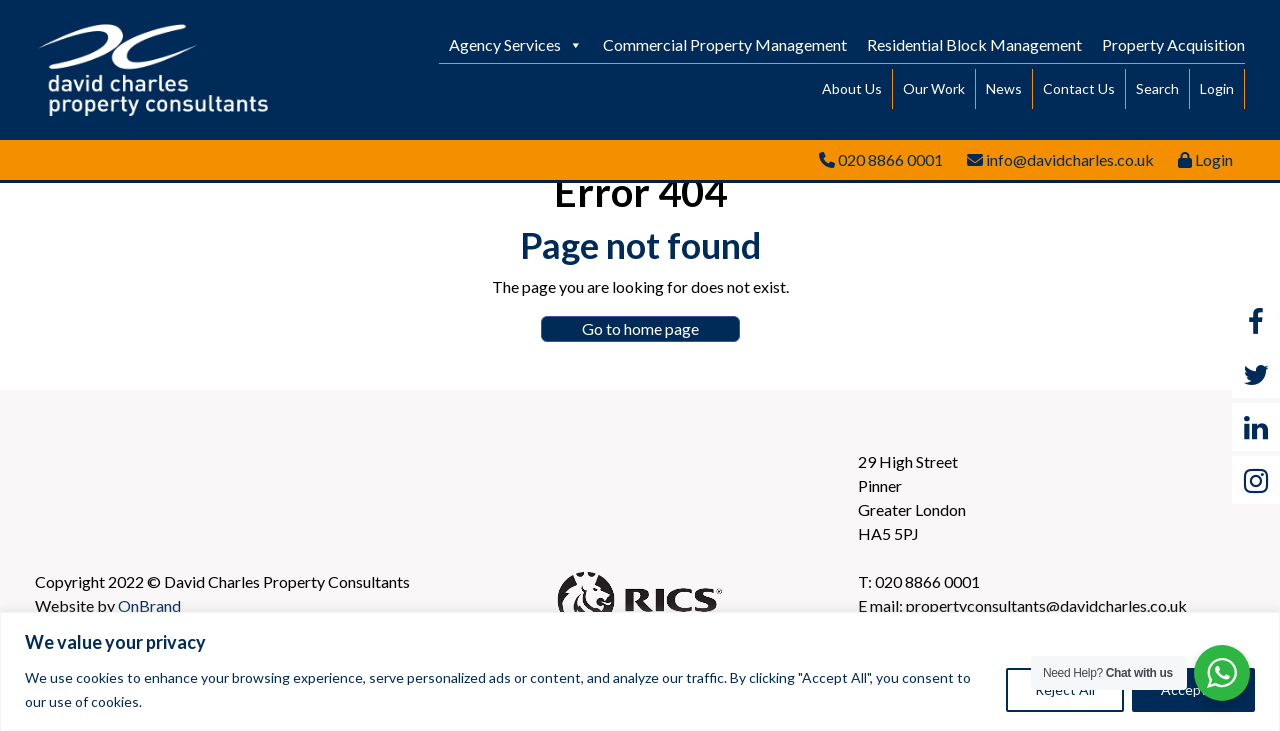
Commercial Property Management (725, 44)
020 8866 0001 (890, 159)
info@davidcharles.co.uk (1070, 159)
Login (1217, 88)
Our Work (934, 88)
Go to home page (640, 328)
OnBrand (149, 605)
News (1004, 88)
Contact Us (1079, 88)
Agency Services (516, 44)
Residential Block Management (974, 44)
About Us (852, 88)
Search (1157, 88)
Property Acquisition (1173, 44)
